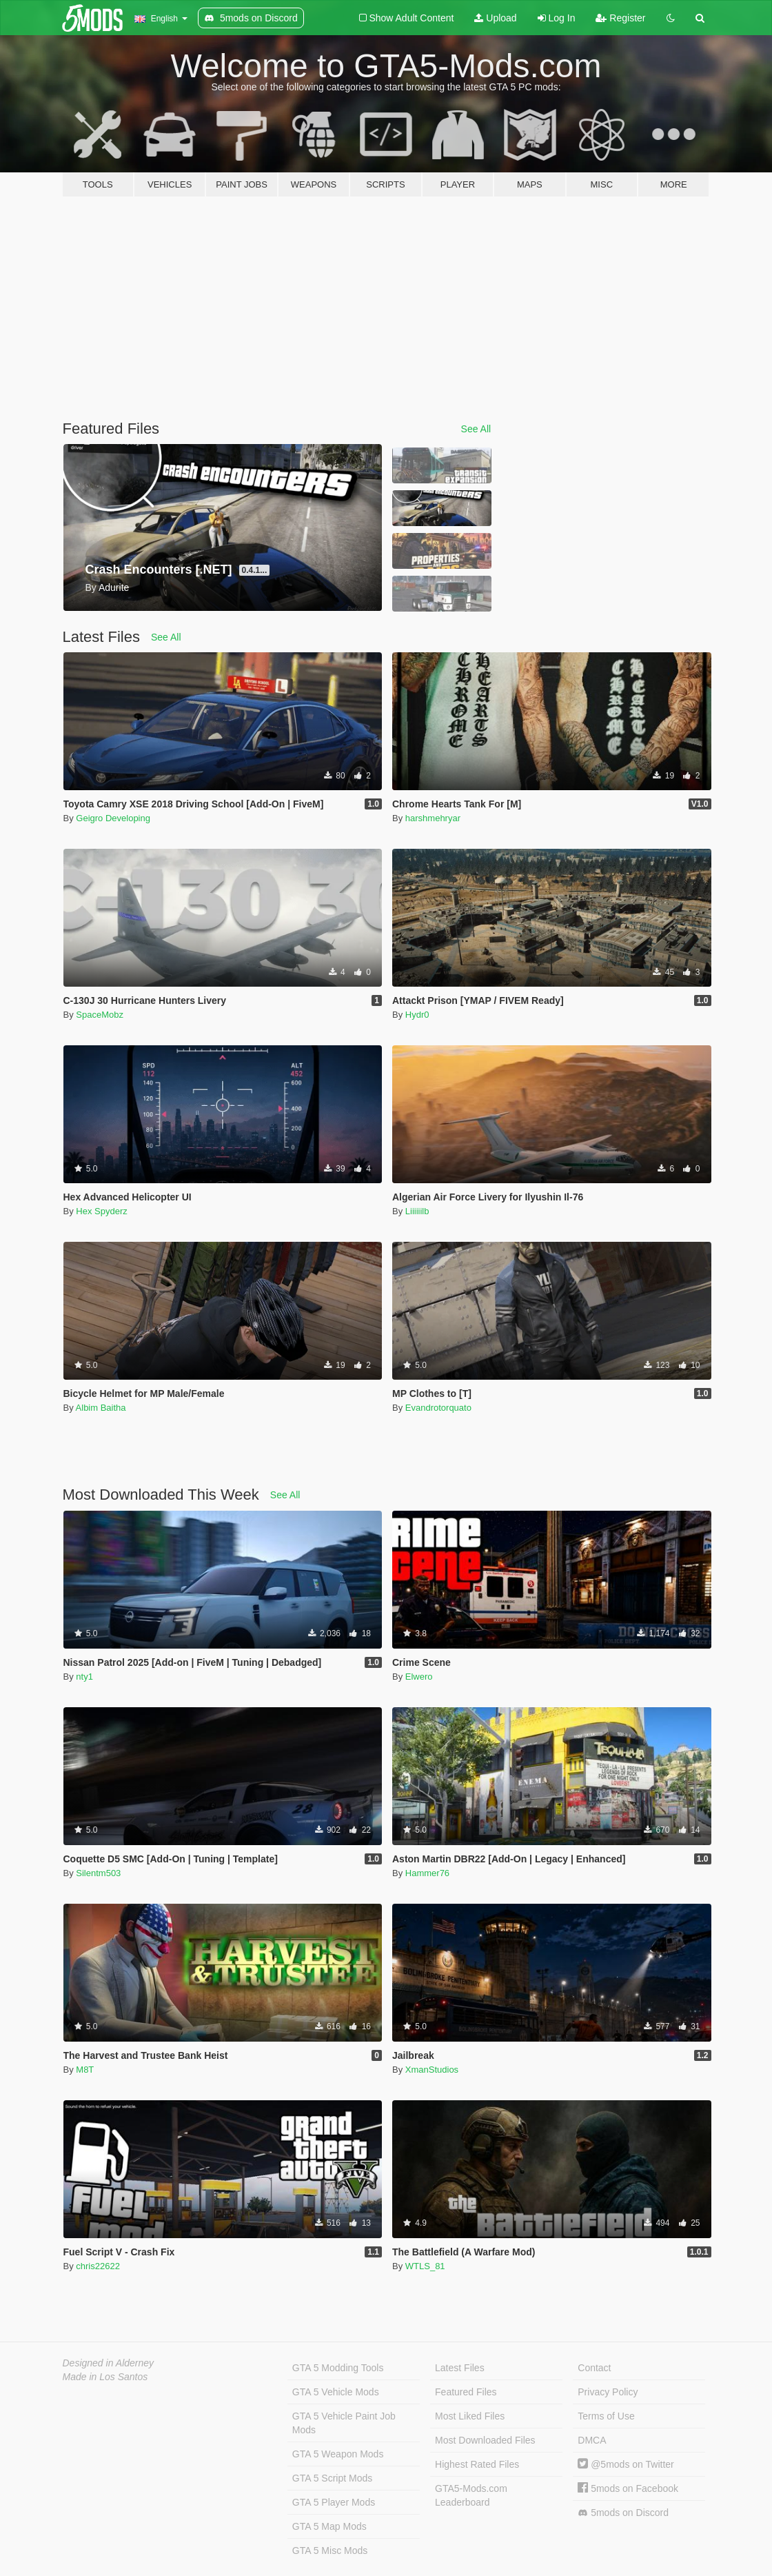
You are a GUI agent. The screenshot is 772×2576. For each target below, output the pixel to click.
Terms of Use (606, 2416)
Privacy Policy (608, 2391)
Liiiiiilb (417, 1211)
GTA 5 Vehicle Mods (335, 2391)
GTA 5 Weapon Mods (338, 2453)
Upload (495, 17)
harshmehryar (432, 818)
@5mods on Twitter (625, 2464)
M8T (85, 2069)
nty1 (84, 1676)
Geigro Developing (113, 818)
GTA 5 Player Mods (333, 2502)
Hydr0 (417, 1014)
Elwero (419, 1676)
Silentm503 (98, 1873)
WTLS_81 (425, 2266)
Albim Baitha (101, 1407)
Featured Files (465, 2391)
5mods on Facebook (628, 2488)
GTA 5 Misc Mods (329, 2550)
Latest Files (460, 2367)
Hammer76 (427, 1873)
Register (620, 17)
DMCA (592, 2440)
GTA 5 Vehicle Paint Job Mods (344, 2423)
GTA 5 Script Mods (332, 2478)
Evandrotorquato (438, 1407)
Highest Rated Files (477, 2464)
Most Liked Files (470, 2416)
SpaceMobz (99, 1014)
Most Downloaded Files (485, 2440)
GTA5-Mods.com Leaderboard (471, 2495)
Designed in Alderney (108, 2362)
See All (476, 428)
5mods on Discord (623, 2513)
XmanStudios (431, 2069)
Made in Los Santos (105, 2376)
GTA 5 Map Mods (329, 2526)
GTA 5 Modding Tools (338, 2367)
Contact (594, 2367)
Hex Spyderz (101, 1211)
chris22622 (98, 2266)
